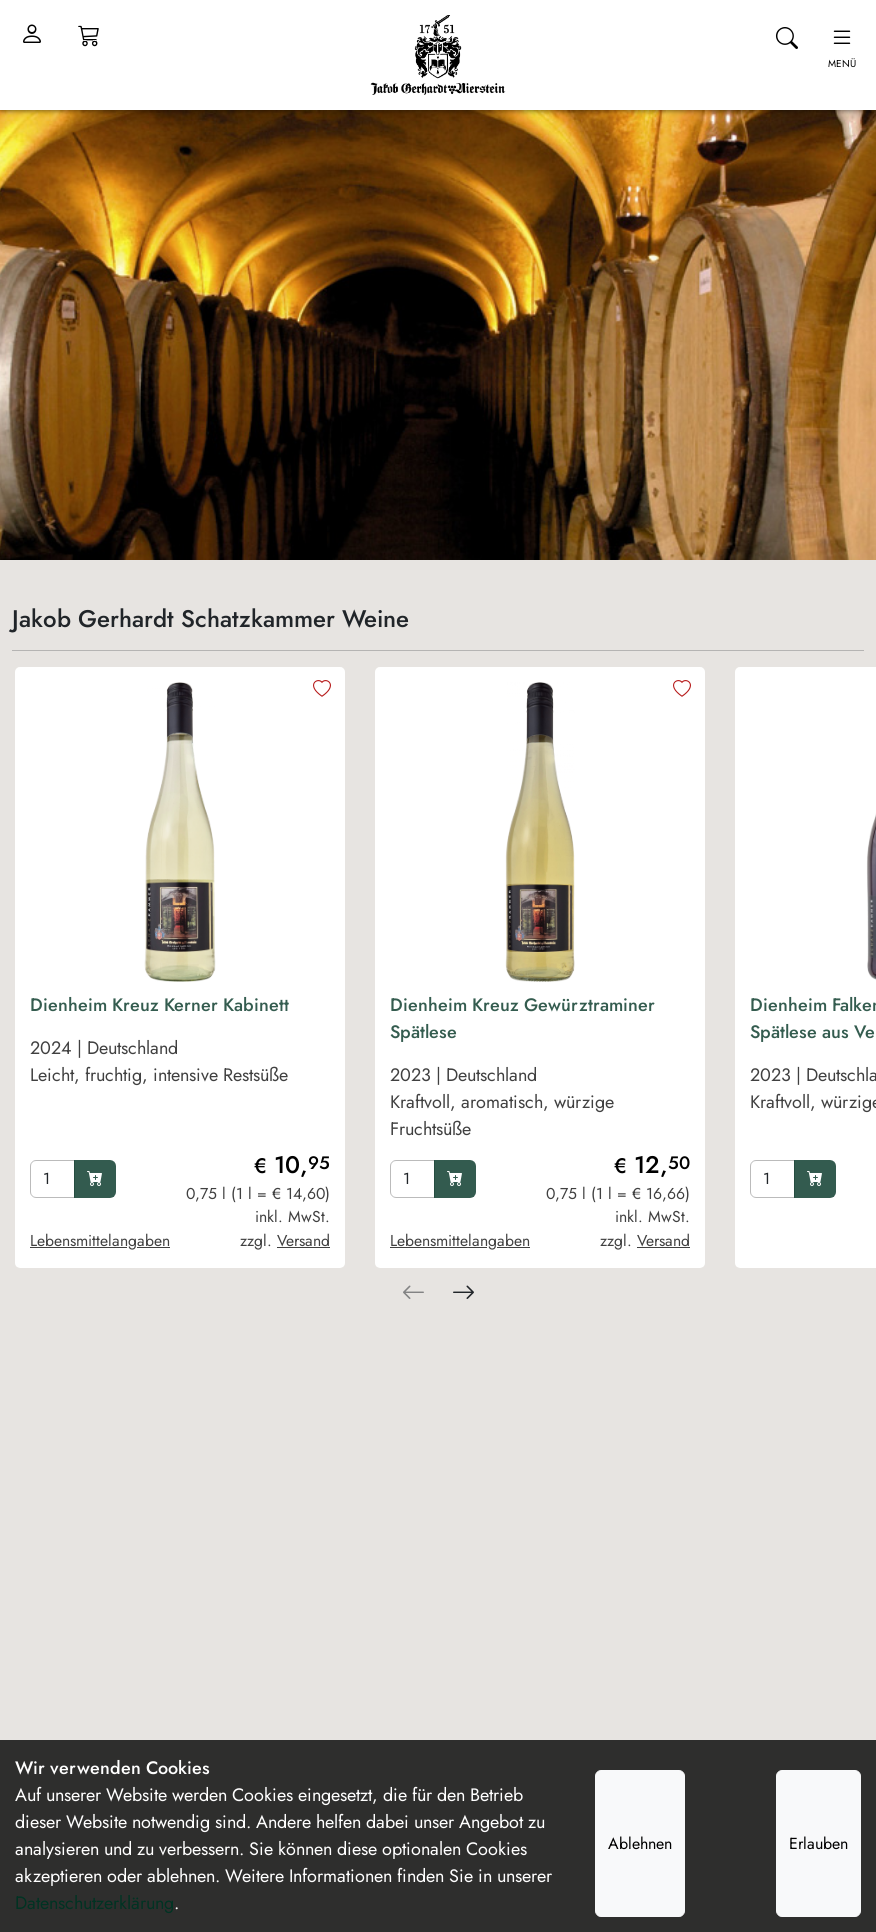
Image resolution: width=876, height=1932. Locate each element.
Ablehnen (640, 1843)
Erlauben (818, 1843)
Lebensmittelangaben (100, 1240)
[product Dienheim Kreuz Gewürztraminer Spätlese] (540, 1072)
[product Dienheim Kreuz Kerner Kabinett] (180, 1072)
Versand (303, 1240)
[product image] (180, 832)
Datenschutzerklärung (94, 1903)
